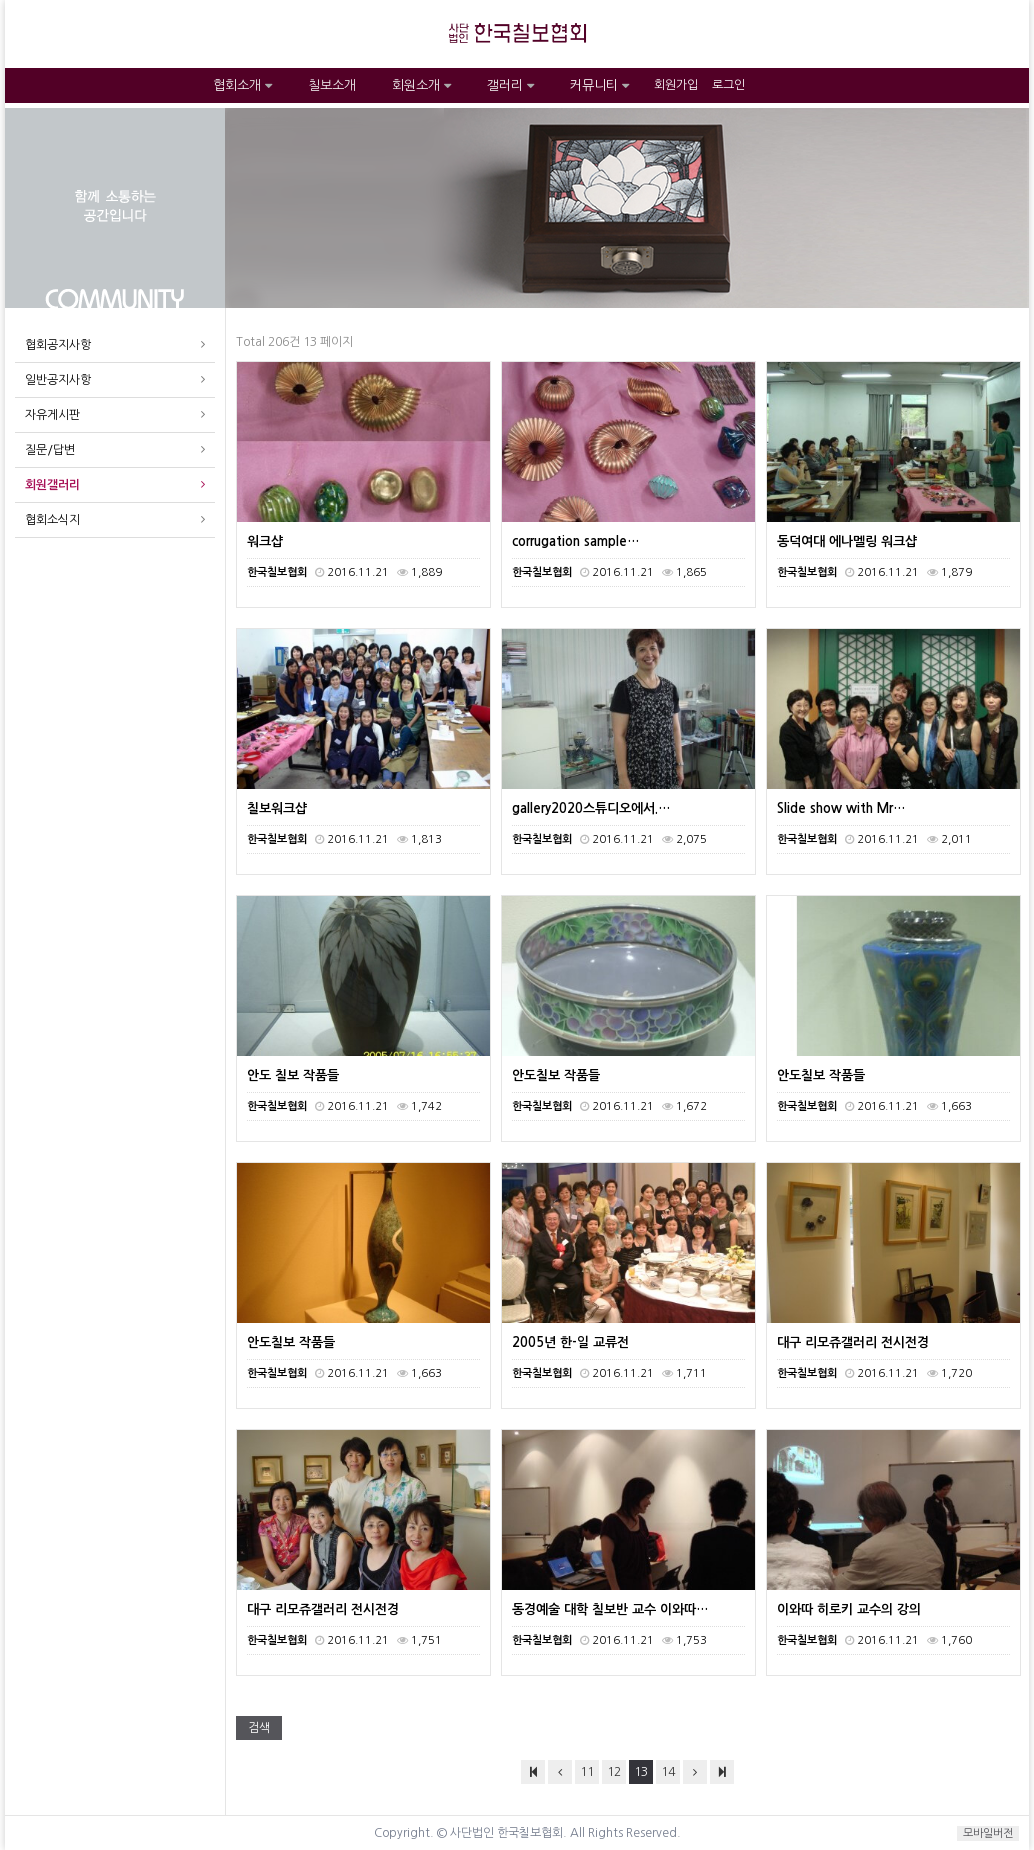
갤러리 (510, 85)
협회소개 (242, 85)
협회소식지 (52, 520)
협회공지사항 (58, 345)
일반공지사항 (58, 380)
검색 (259, 1728)
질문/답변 (50, 450)
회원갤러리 (52, 485)
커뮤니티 (599, 85)
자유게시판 (52, 415)
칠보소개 (332, 85)
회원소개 (421, 85)
